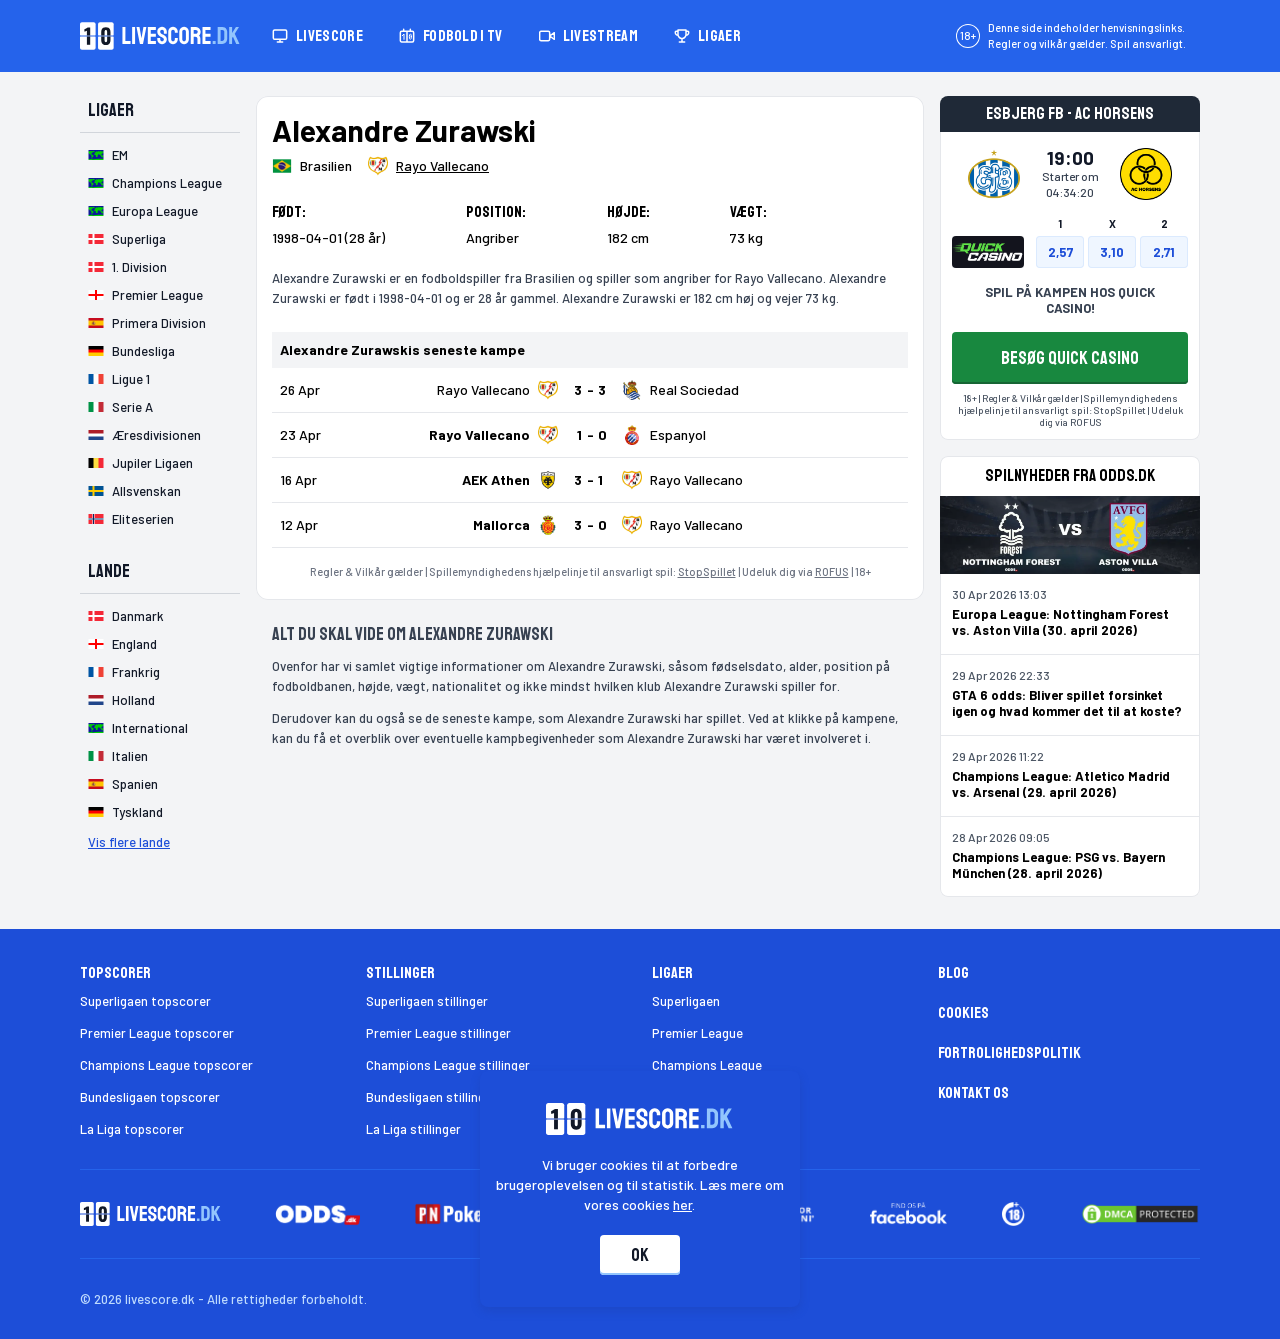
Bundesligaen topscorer (150, 1097)
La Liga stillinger (413, 1129)
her (683, 1204)
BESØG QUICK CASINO (1070, 358)
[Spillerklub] (428, 166)
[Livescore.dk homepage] (160, 36)
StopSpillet (707, 571)
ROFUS (832, 571)
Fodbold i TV (451, 36)
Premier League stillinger (438, 1033)
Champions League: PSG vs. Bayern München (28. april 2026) (1058, 865)
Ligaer (707, 36)
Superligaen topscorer (145, 1001)
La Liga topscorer (132, 1129)
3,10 (1112, 252)
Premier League (697, 1033)
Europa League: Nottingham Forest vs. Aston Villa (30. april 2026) (1060, 622)
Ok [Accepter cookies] (640, 1255)
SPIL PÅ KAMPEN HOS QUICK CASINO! (1070, 300)
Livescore (317, 36)
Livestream (588, 36)
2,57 (1060, 252)
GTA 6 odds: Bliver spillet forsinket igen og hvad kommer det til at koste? (1067, 703)
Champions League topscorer (166, 1065)
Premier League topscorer (157, 1033)
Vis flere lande (129, 842)
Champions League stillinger (448, 1065)
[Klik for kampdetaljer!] (590, 390)
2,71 (1164, 252)
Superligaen (686, 1001)
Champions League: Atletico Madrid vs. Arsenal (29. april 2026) (1061, 784)
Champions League (707, 1065)
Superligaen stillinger (427, 1001)
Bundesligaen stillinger (431, 1097)
